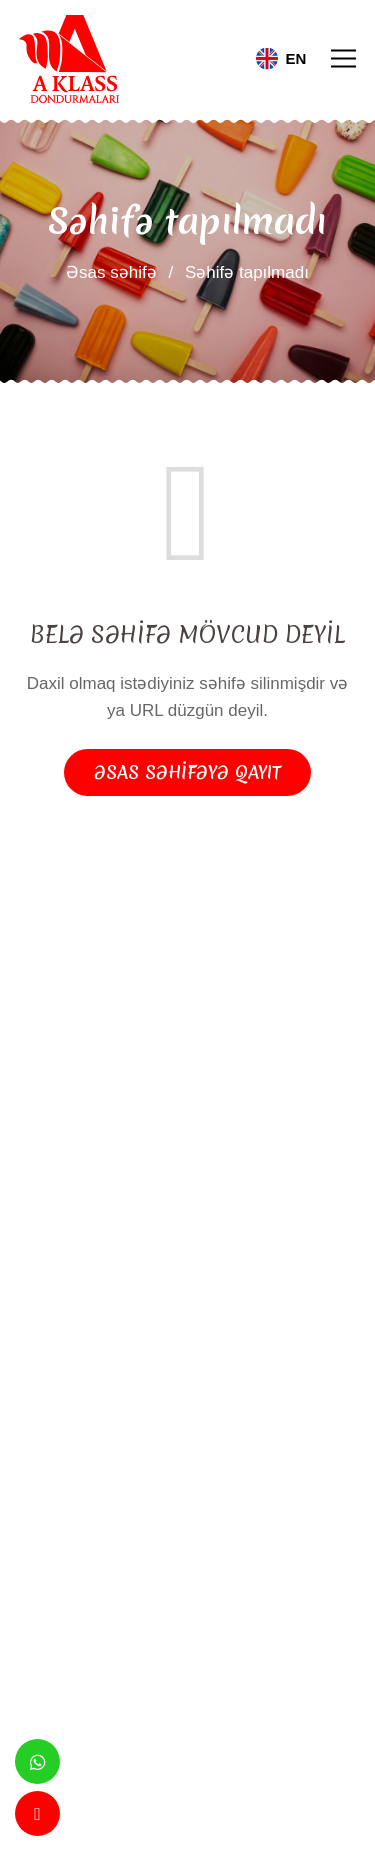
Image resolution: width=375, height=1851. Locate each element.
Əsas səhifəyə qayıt (187, 772)
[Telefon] (37, 1813)
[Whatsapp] (37, 1761)
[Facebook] (155, 1336)
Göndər (79, 1615)
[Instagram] (221, 1336)
